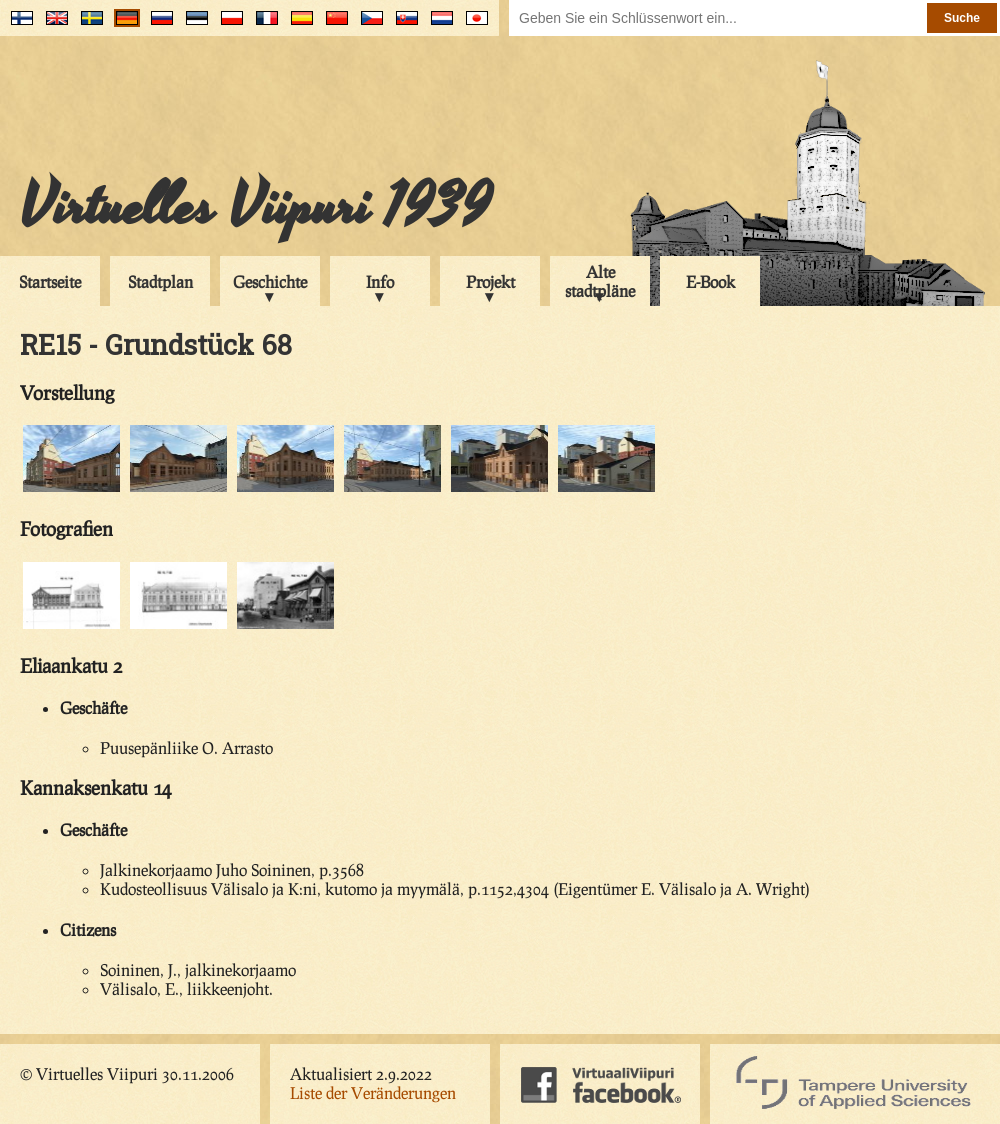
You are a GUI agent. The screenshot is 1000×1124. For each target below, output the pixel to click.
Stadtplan (160, 281)
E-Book (710, 281)
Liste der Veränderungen (373, 1092)
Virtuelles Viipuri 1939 (255, 207)
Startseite (50, 281)
